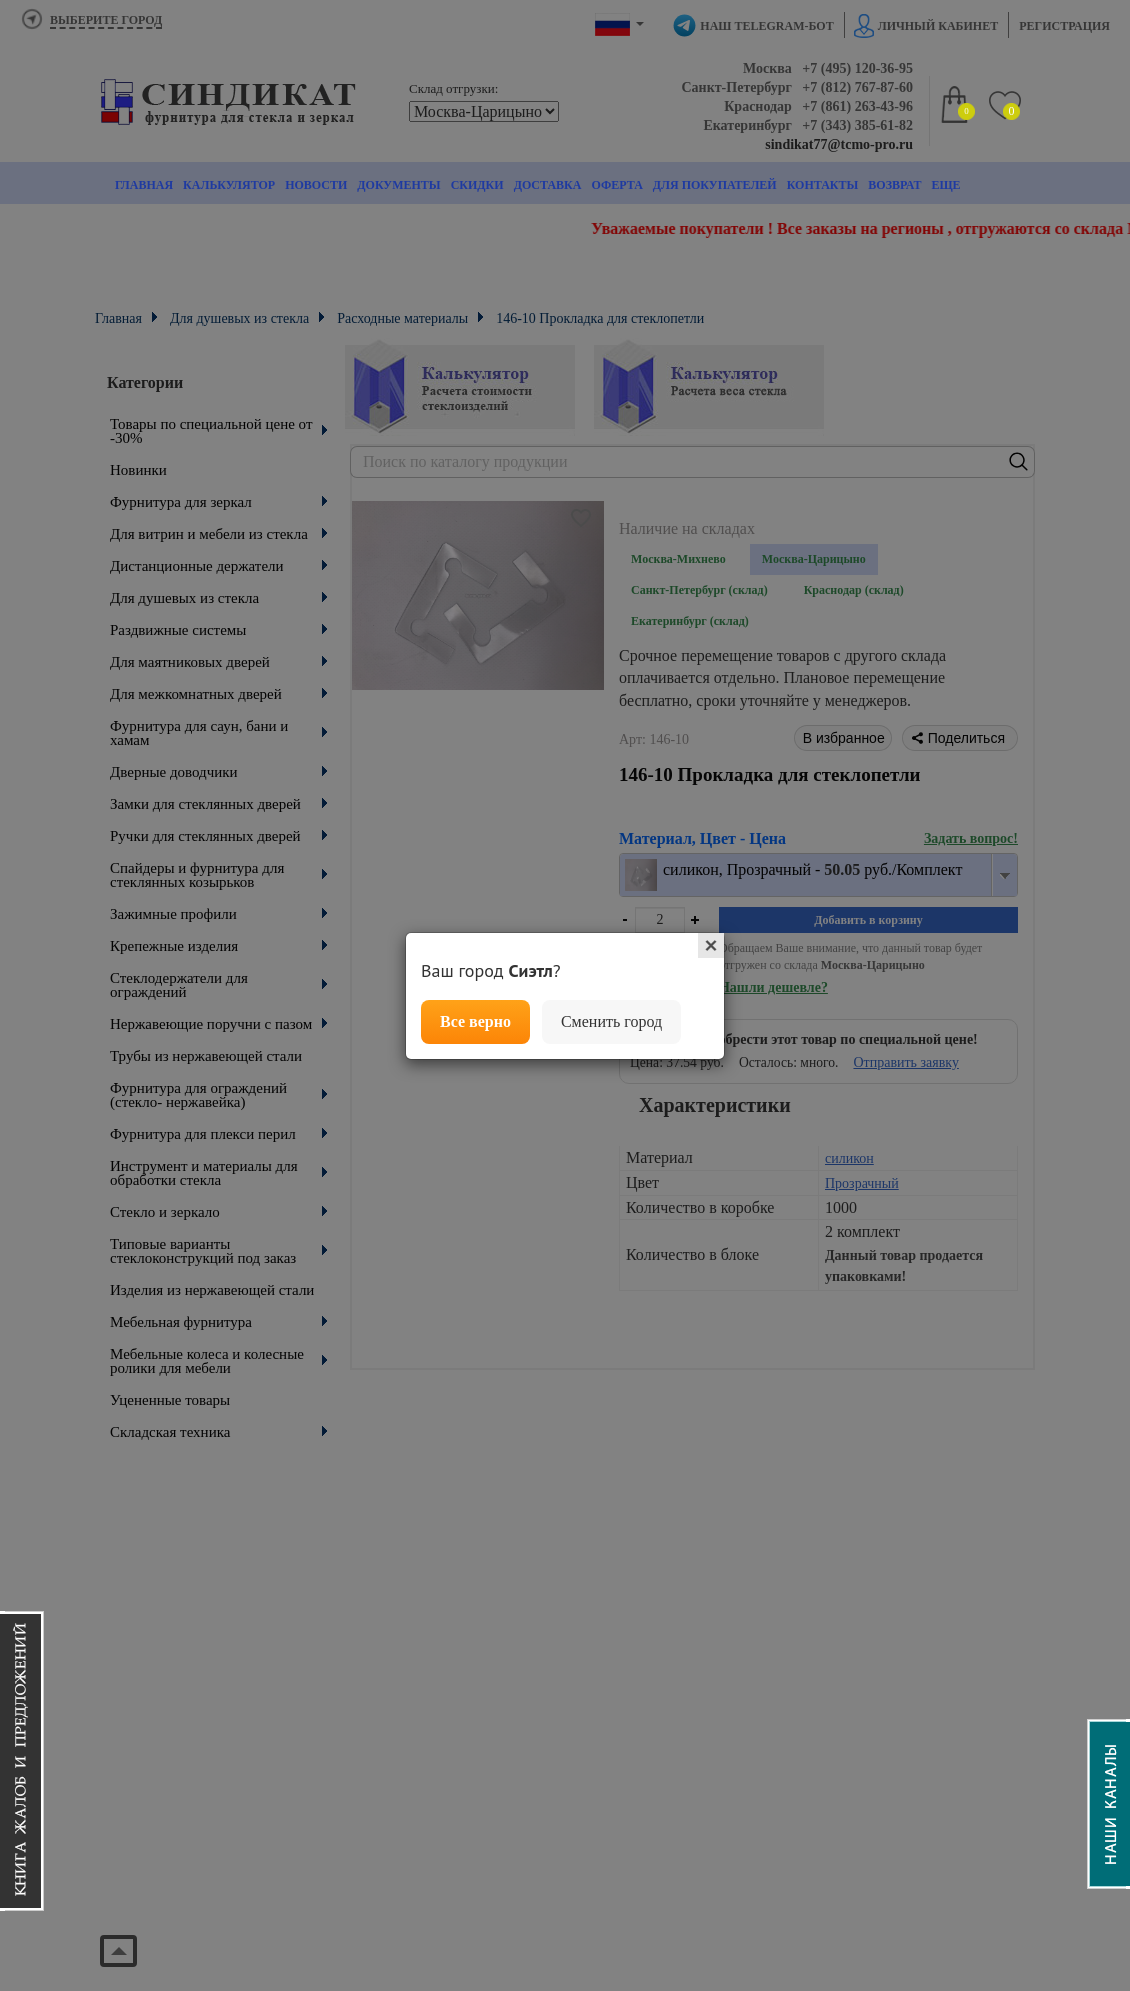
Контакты (823, 185)
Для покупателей (715, 185)
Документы (398, 185)
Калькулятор (229, 185)
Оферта (616, 185)
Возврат (894, 185)
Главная (144, 185)
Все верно (475, 1021)
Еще (945, 185)
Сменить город (611, 1021)
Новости (316, 185)
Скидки (477, 185)
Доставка (548, 185)
